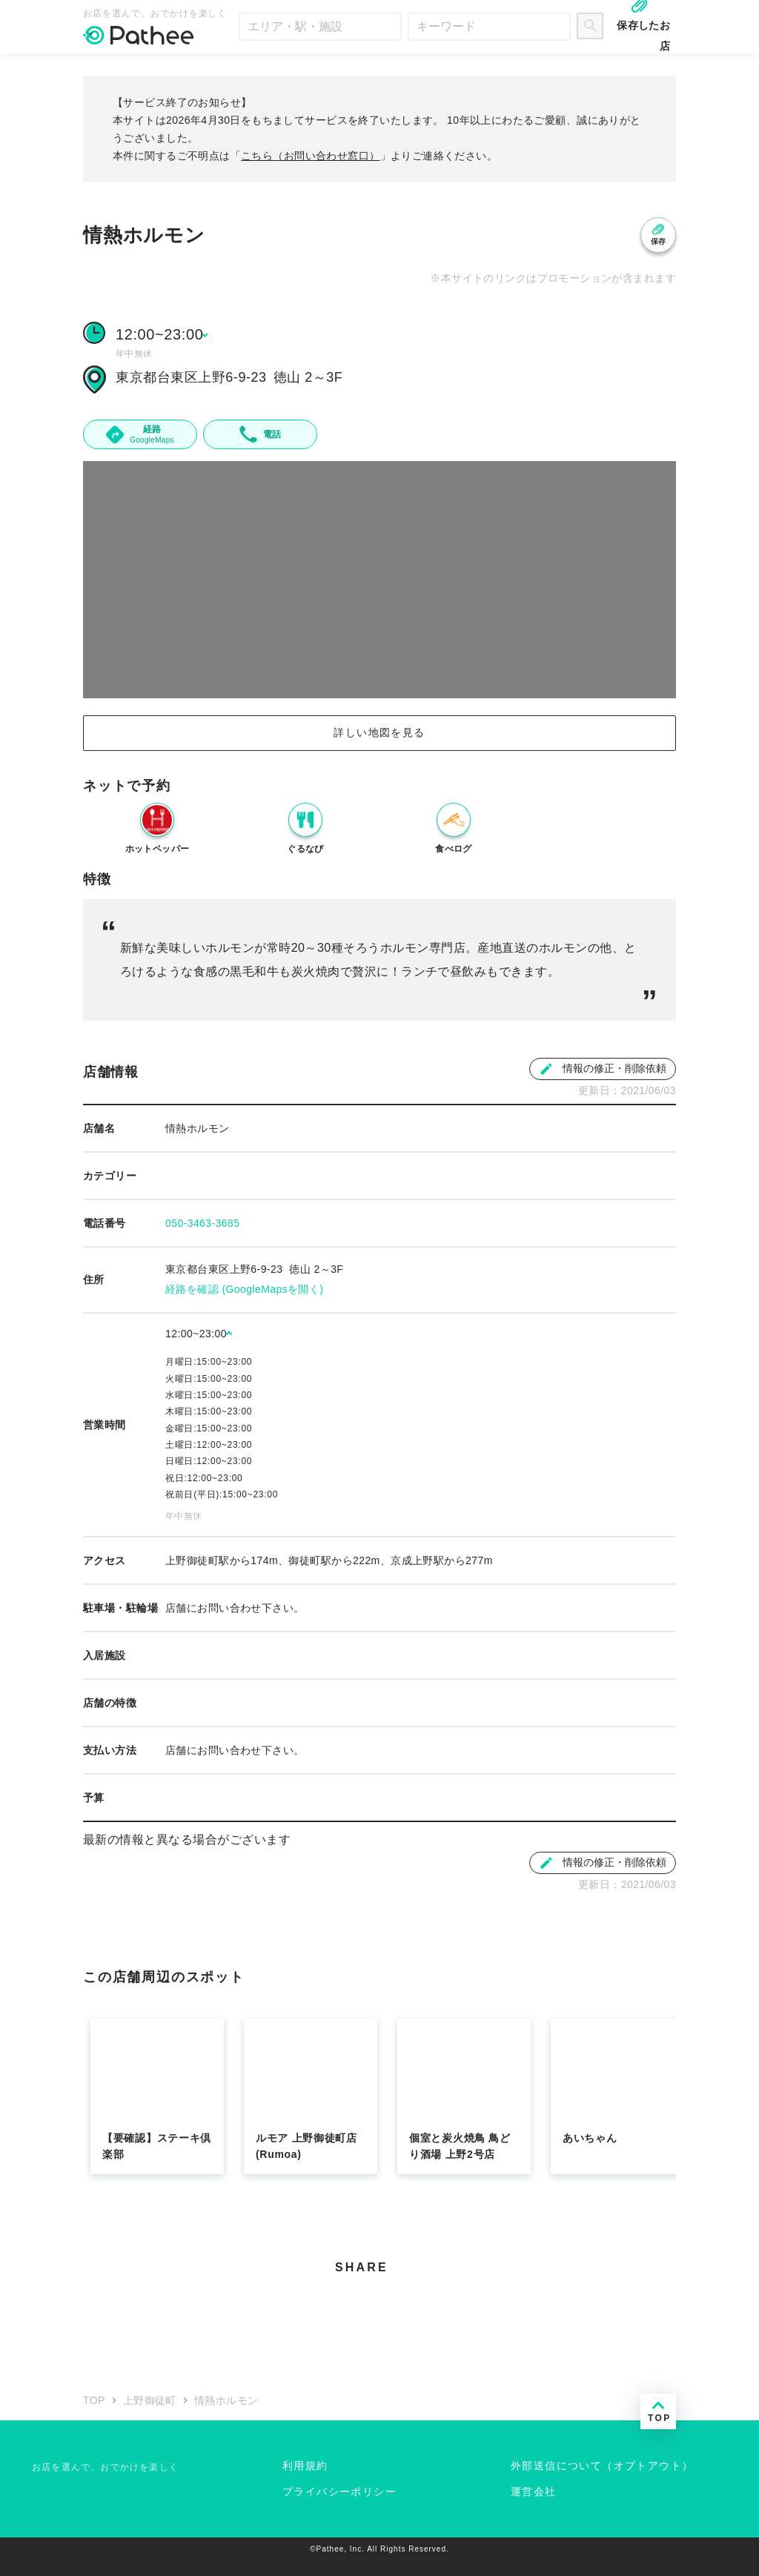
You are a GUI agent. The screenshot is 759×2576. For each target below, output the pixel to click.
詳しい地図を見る (379, 732)
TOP (94, 2400)
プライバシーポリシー (339, 2491)
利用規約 (305, 2465)
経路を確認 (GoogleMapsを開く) (244, 1289)
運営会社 (534, 2491)
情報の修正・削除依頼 (602, 1069)
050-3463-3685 (202, 1223)
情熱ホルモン (226, 2400)
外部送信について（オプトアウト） (602, 2465)
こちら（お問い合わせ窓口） (310, 156)
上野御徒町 (149, 2400)
